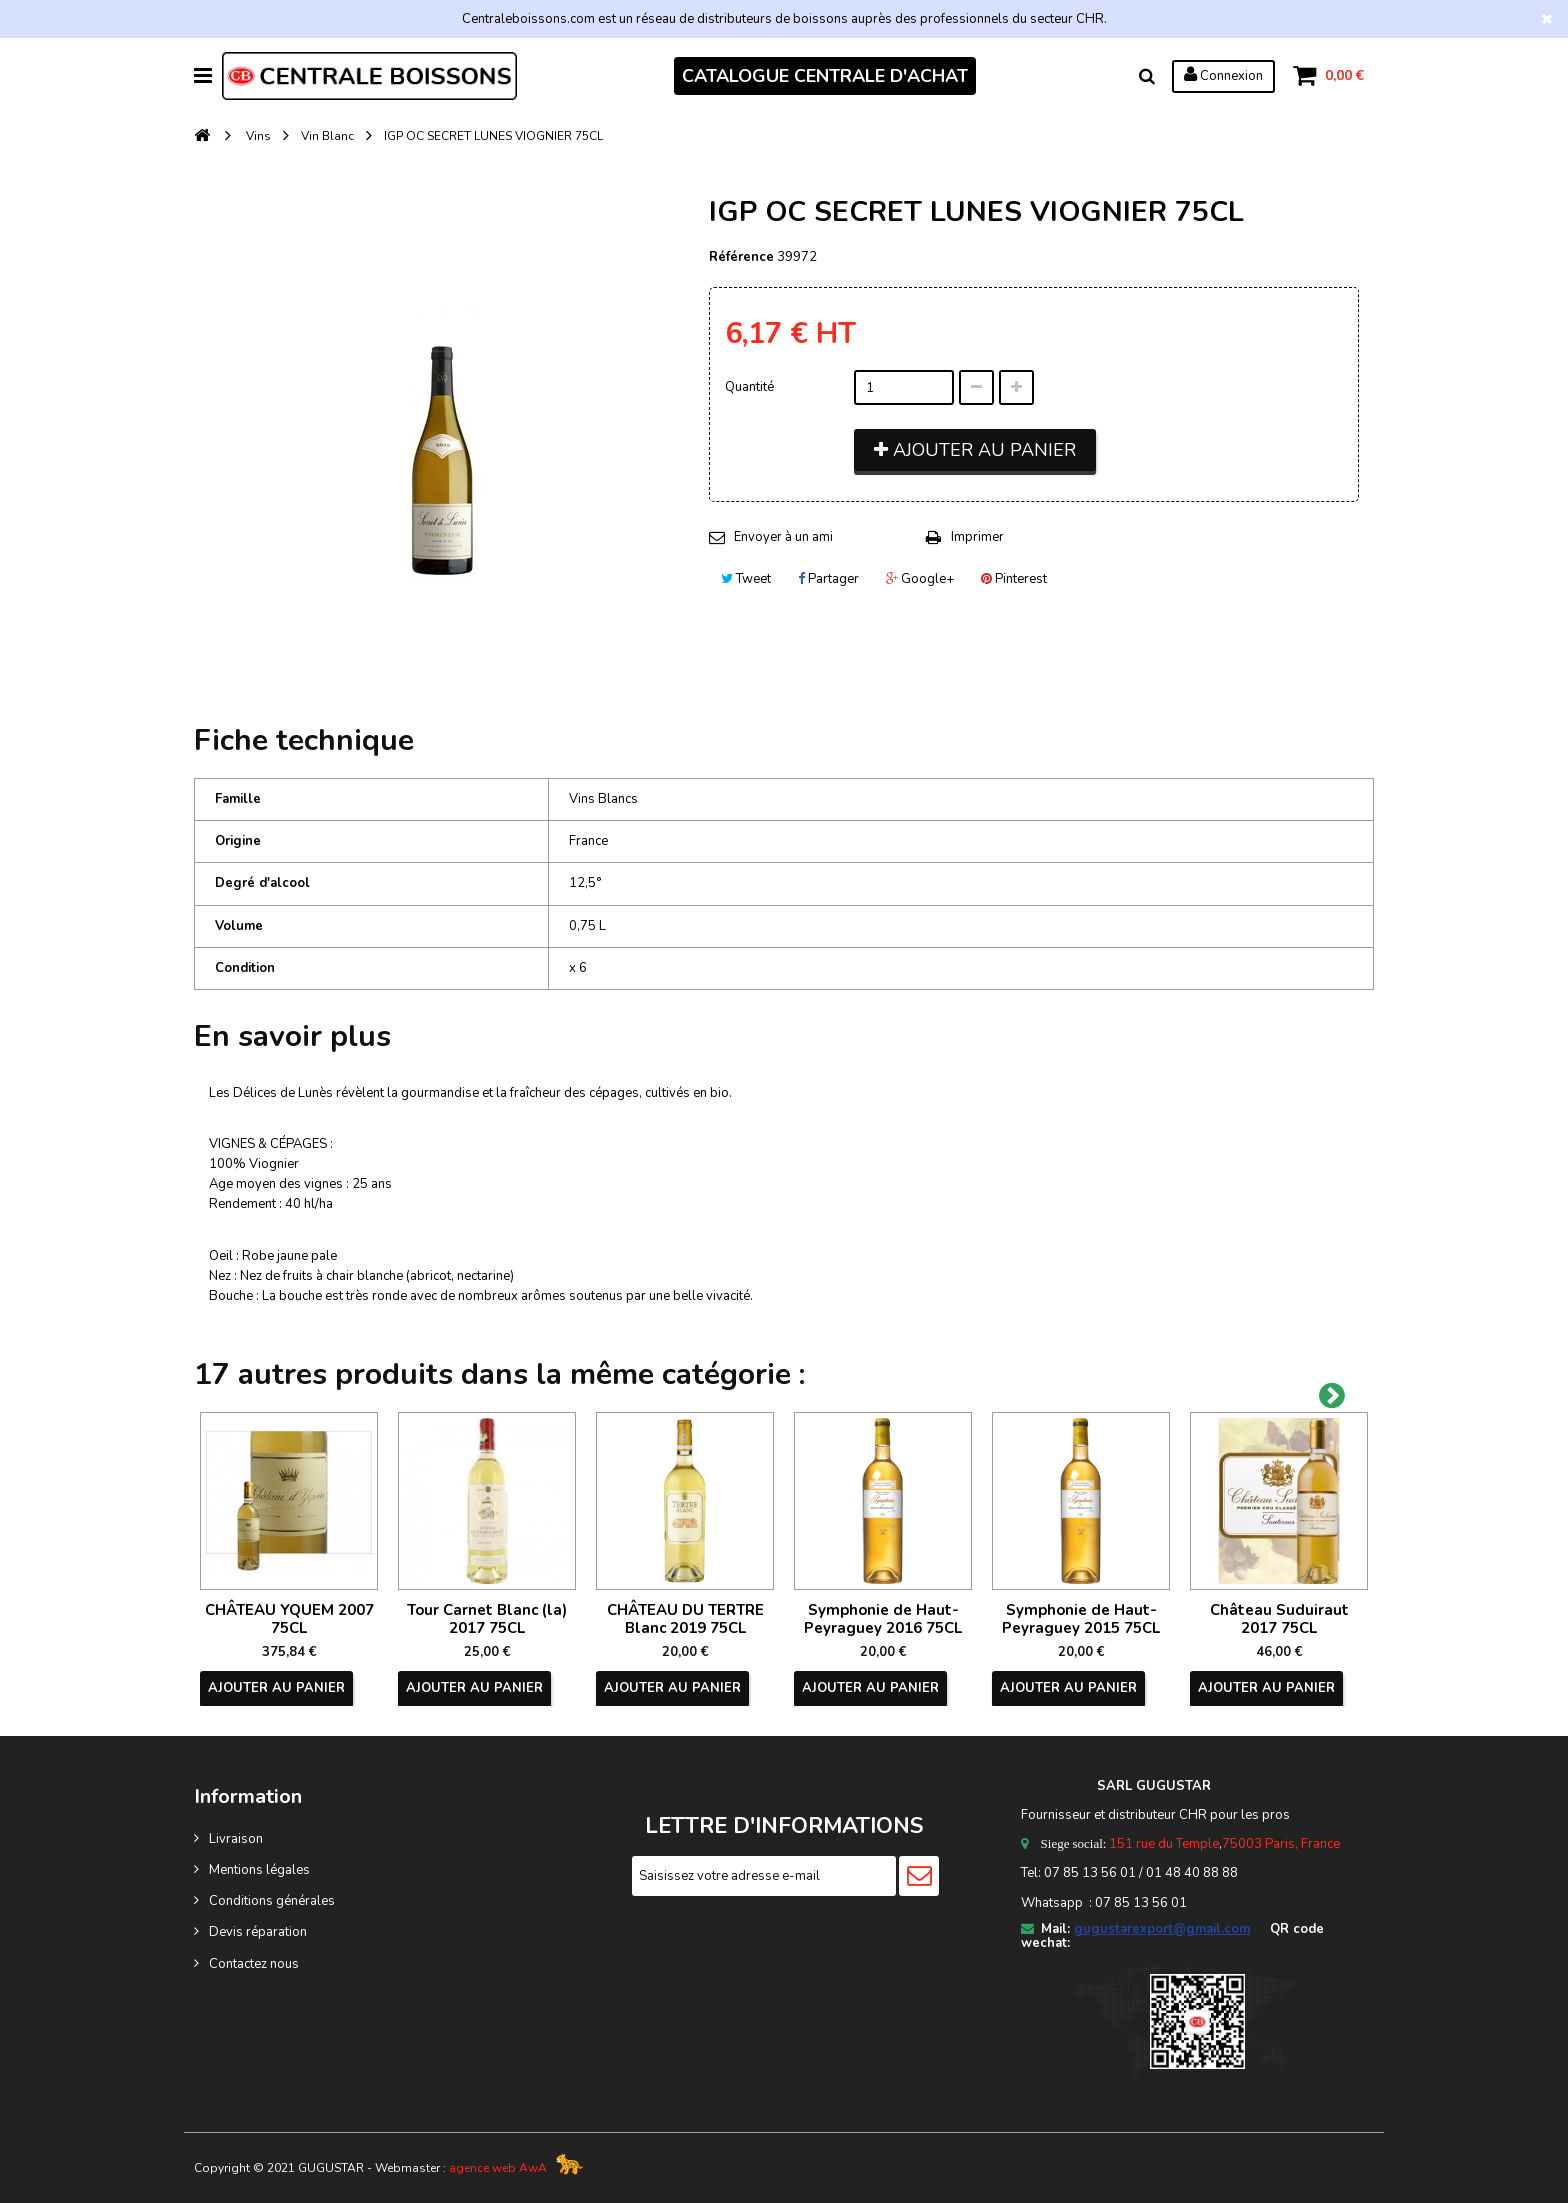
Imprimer (977, 537)
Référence (741, 257)
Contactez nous (254, 1964)
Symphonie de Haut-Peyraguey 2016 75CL (883, 1619)
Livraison (236, 1839)
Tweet (746, 579)
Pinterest (1014, 579)
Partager (828, 579)
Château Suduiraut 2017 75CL (1279, 1619)
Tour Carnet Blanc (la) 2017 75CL (487, 1619)
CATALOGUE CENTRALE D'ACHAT (825, 76)
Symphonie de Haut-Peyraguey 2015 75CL (1081, 1619)
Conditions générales (272, 1901)
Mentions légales (259, 1870)
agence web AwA (498, 2168)
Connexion (1223, 75)
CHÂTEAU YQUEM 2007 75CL (289, 1619)
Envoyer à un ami (783, 537)
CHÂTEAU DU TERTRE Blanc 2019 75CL (685, 1619)
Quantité (749, 387)
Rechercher (1147, 76)
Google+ (920, 579)
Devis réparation (258, 1932)
